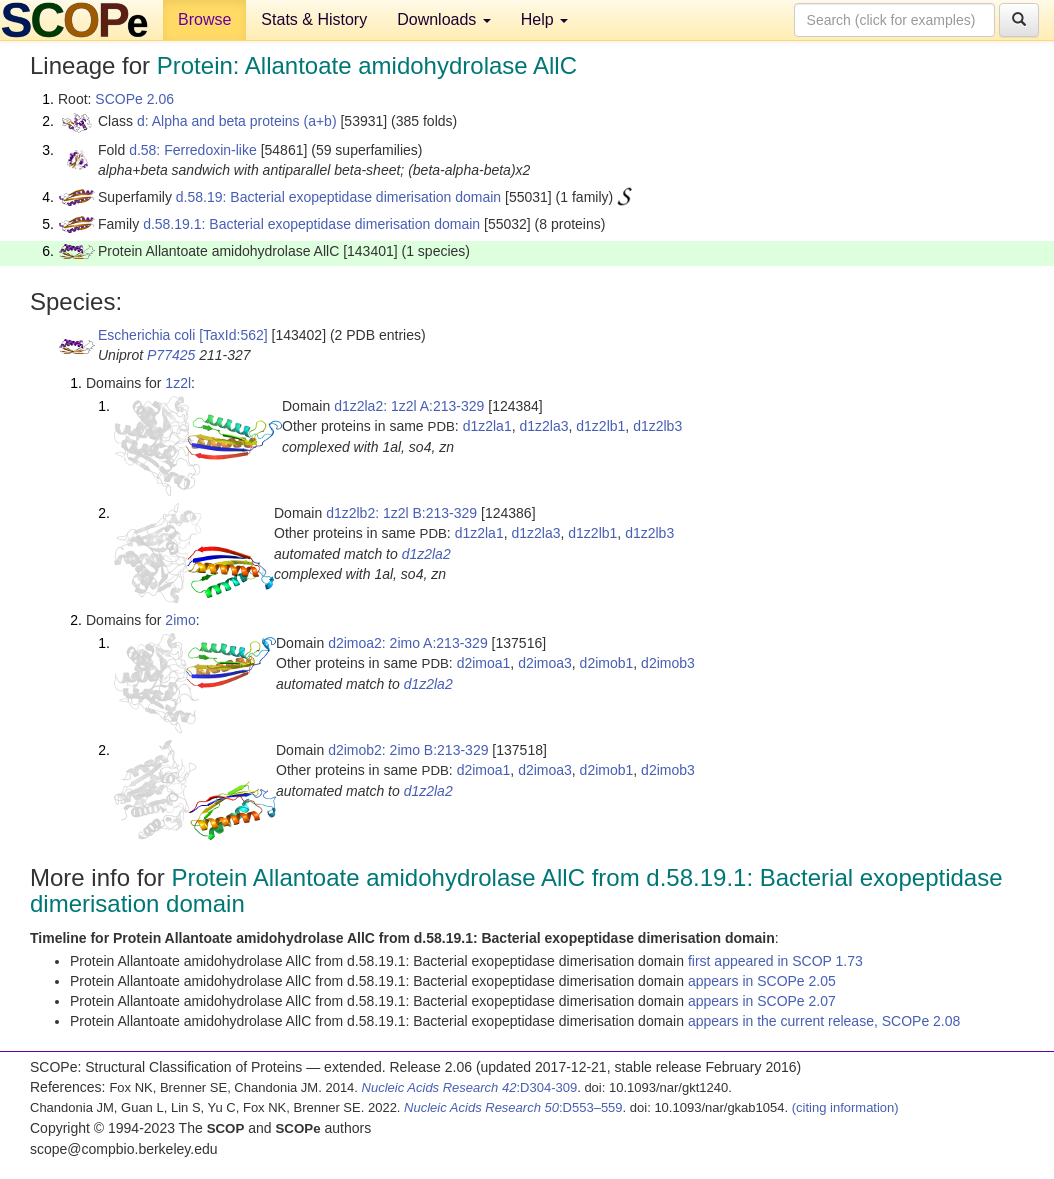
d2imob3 (668, 663)
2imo (180, 620)
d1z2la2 (426, 554)
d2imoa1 (484, 663)
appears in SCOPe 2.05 (762, 981)
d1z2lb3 (657, 426)
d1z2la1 (487, 426)
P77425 (171, 355)
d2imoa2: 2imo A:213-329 (408, 643)
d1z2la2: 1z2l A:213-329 (409, 406)
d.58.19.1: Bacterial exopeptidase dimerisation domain (311, 224)
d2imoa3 (545, 663)
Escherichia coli (146, 335)
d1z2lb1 (600, 426)
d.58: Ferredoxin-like (193, 150)
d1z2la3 (543, 426)
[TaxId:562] (233, 335)
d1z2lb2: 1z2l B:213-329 (401, 513)
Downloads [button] (444, 19)
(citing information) (845, 1107)
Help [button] (544, 19)
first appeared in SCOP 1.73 (775, 961)
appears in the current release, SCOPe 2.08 (824, 1021)
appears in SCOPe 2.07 (762, 1001)
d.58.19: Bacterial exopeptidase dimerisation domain (338, 197)
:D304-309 (470, 1087)
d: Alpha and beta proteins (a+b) (237, 121)
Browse (204, 19)
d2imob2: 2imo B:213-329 (408, 750)
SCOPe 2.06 (134, 99)
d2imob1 (607, 663)
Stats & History (314, 19)
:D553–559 (513, 1107)
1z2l (178, 383)
